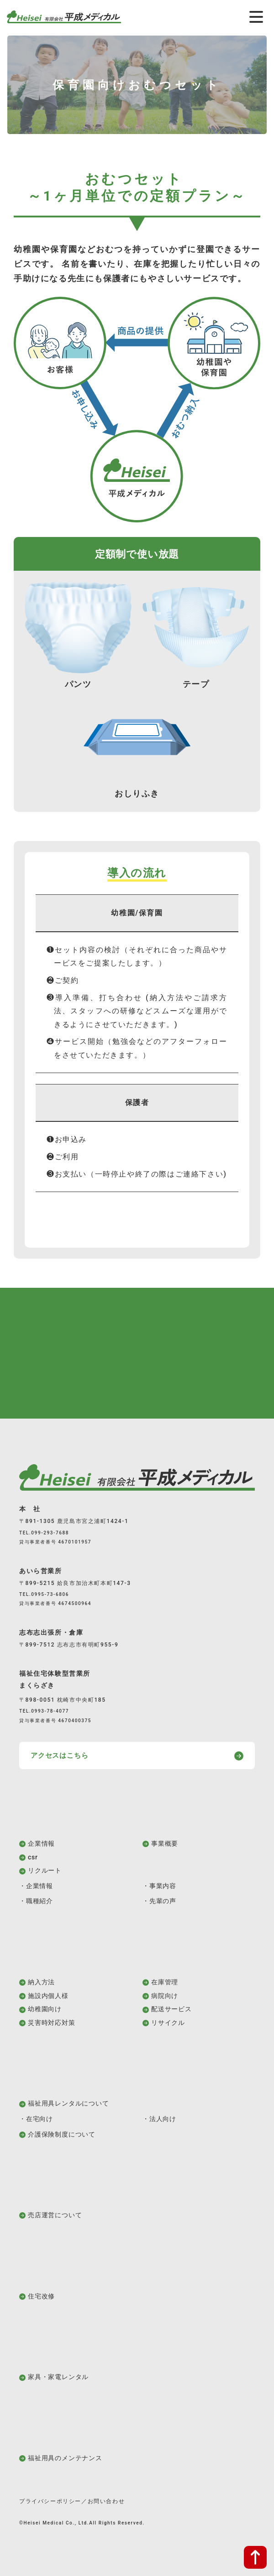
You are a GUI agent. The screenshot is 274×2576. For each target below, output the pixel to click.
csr (33, 1857)
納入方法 (41, 1982)
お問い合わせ (106, 2501)
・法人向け (159, 2118)
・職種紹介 (36, 1901)
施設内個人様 (48, 1995)
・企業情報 (36, 1885)
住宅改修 (41, 2296)
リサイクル (168, 2022)
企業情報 (41, 1843)
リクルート (45, 1870)
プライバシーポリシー (50, 2501)
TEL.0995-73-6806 (44, 1594)
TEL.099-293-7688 (44, 1532)
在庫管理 (164, 1982)
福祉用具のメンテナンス (65, 2458)
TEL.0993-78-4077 (44, 1711)
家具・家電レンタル (58, 2376)
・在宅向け (36, 2118)
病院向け (164, 1995)
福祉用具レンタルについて (68, 2103)
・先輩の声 (159, 1901)
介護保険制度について (61, 2134)
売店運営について (55, 2215)
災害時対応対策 (51, 2022)
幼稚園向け (45, 2009)
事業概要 (164, 1843)
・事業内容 (159, 1885)
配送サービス (171, 2009)
